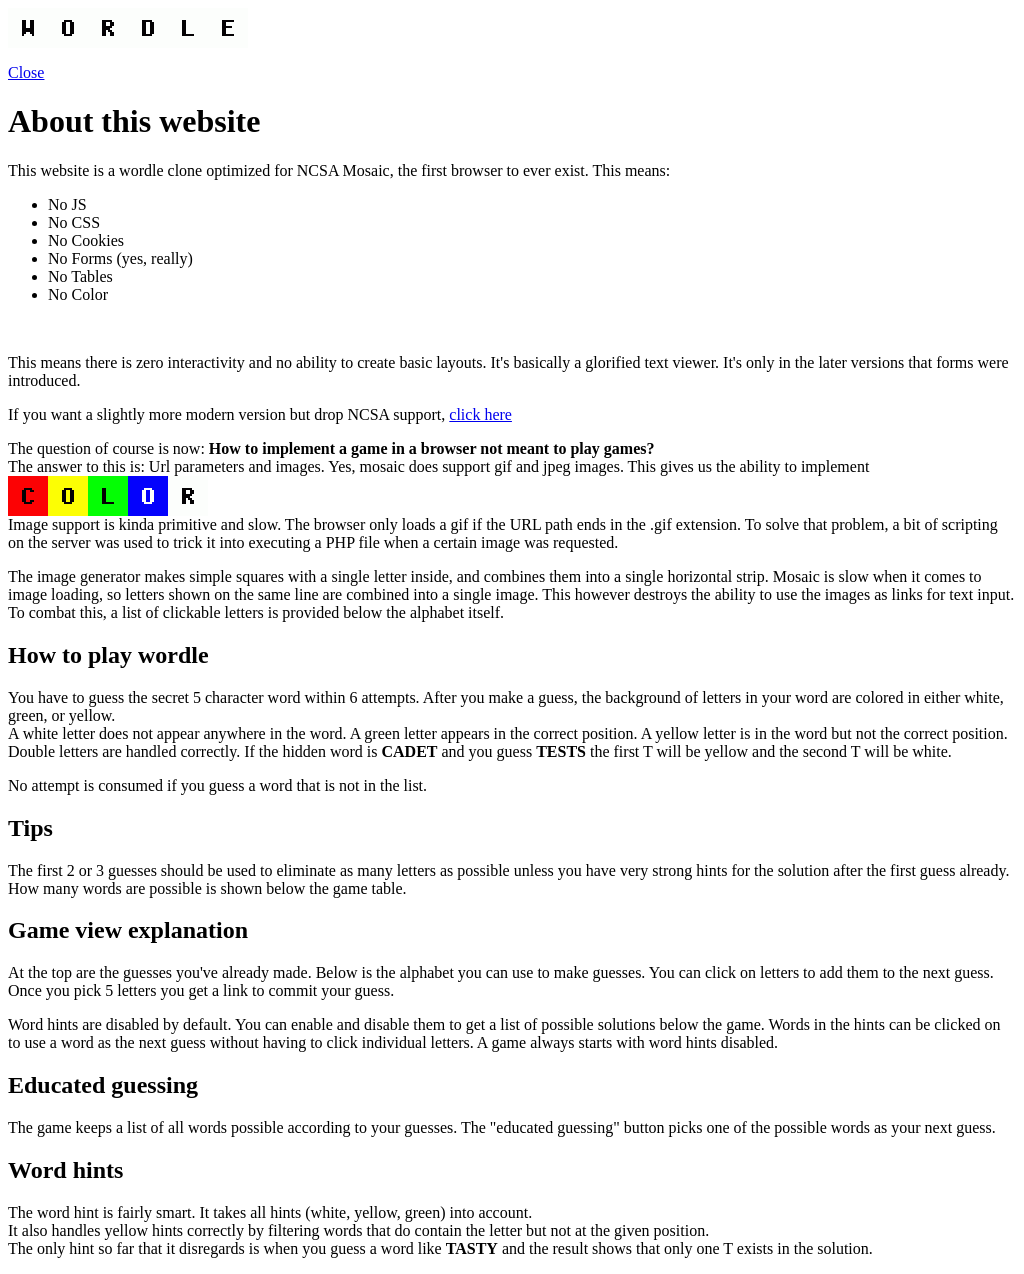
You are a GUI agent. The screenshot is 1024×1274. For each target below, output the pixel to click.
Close (26, 72)
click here (480, 414)
